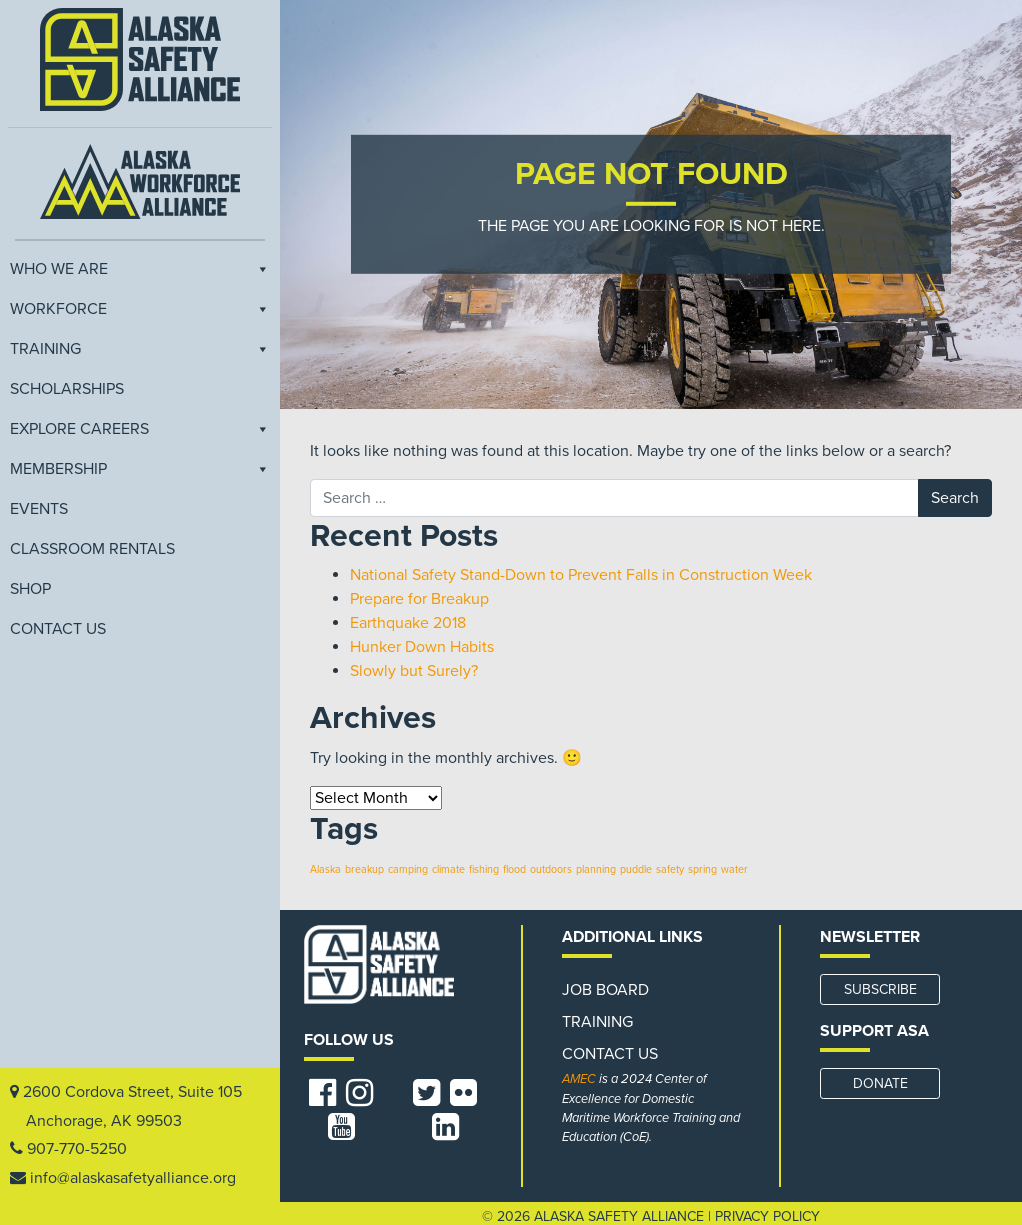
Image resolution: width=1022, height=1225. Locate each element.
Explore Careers (140, 429)
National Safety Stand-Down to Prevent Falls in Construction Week (581, 575)
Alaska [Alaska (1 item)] (325, 869)
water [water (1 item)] (734, 869)
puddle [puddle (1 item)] (636, 869)
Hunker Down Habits (422, 647)
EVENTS (39, 509)
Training (140, 349)
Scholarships (67, 389)
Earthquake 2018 (408, 623)
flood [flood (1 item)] (514, 869)
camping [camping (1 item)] (408, 869)
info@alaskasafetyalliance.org (133, 1178)
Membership (140, 469)
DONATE (880, 1083)
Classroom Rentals (92, 549)
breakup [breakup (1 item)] (364, 869)
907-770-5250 (77, 1149)
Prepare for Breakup (419, 599)
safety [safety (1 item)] (670, 869)
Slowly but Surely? (414, 671)
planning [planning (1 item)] (596, 869)
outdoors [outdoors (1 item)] (551, 869)
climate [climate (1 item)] (448, 869)
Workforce (140, 309)
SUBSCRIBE (880, 989)
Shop (30, 589)
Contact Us (58, 629)
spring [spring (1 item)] (702, 869)
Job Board (605, 990)
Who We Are (140, 269)
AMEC (579, 1079)
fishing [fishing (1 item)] (484, 869)
